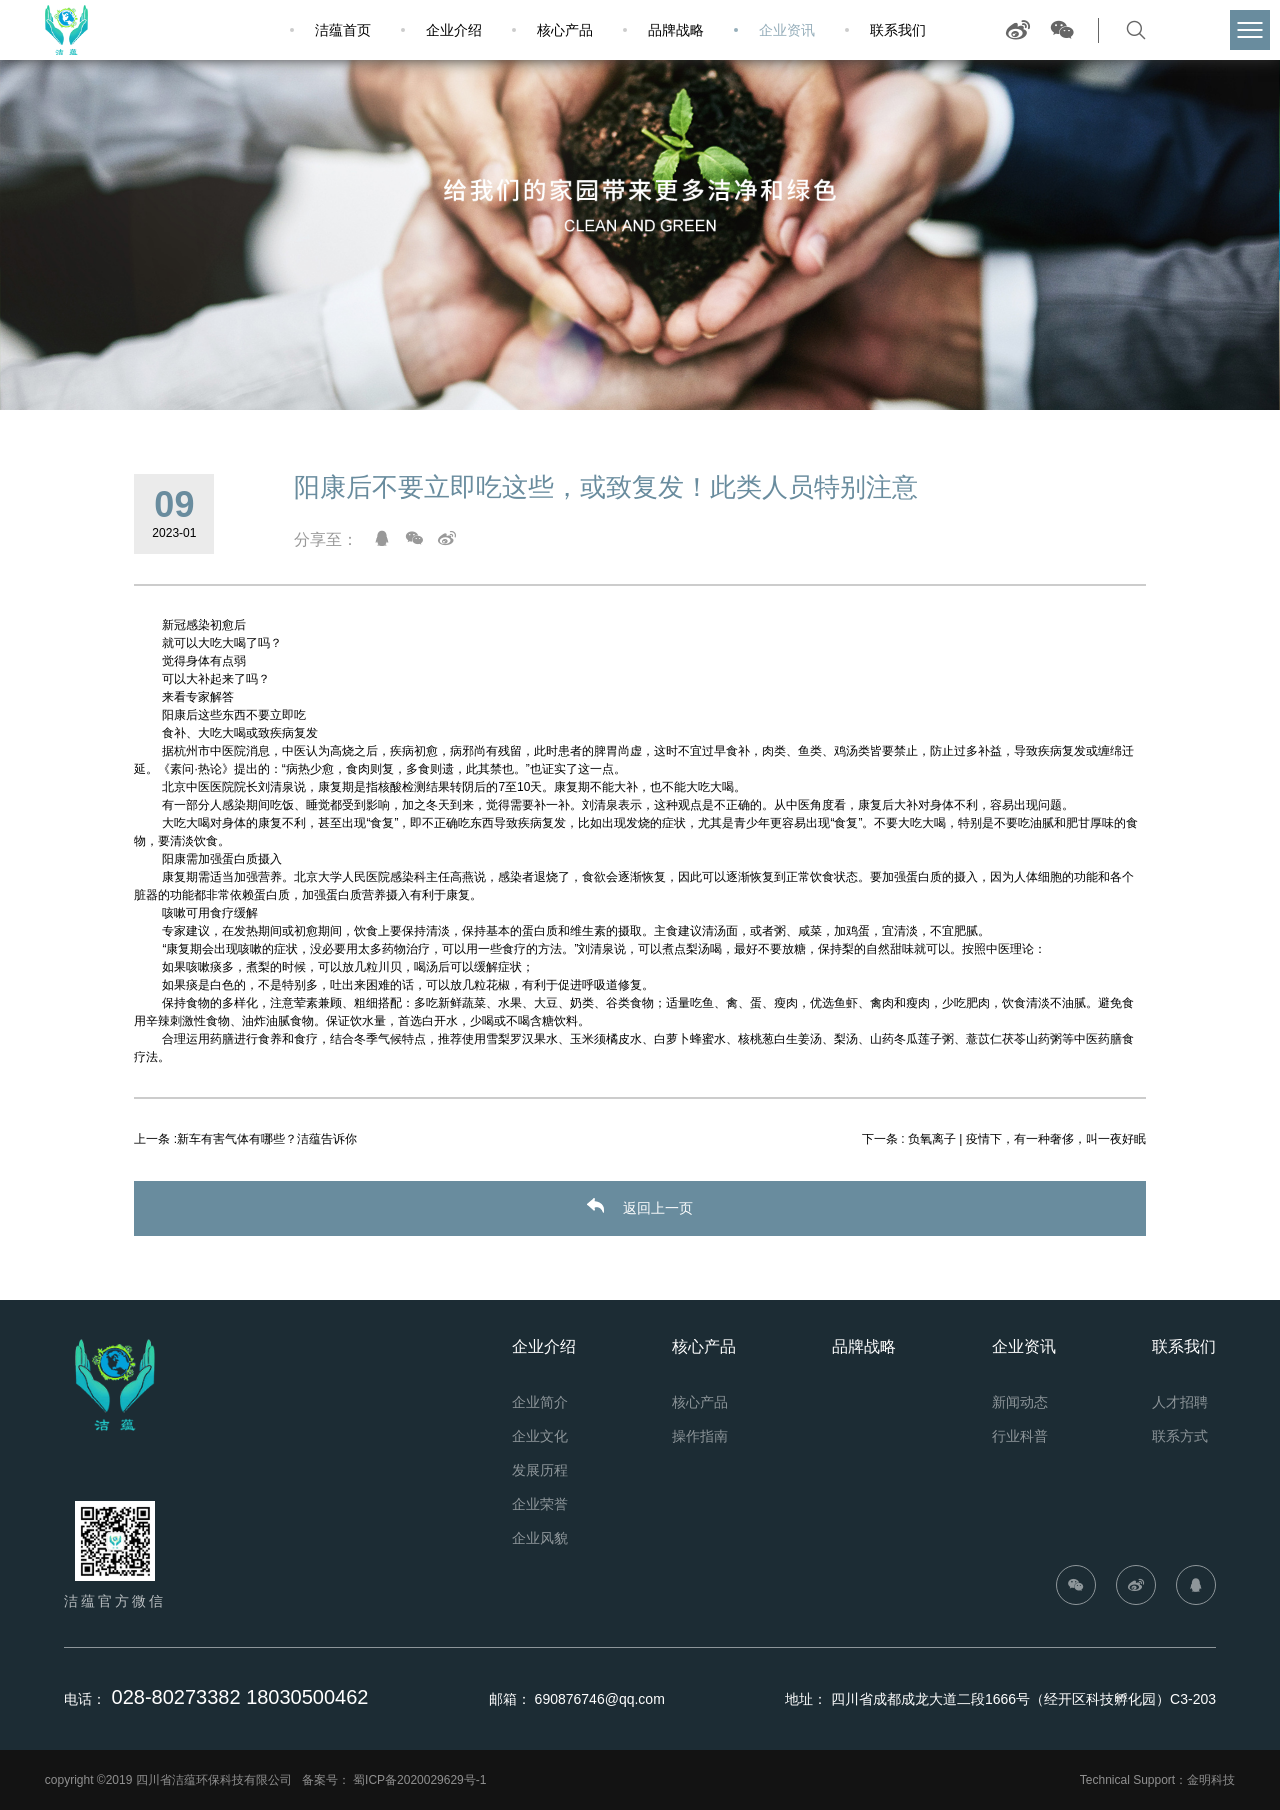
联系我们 (898, 30)
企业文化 (540, 1436)
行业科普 (1020, 1436)
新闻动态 (1020, 1402)
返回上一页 (640, 1207)
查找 (1174, 30)
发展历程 (540, 1470)
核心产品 (565, 30)
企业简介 (540, 1402)
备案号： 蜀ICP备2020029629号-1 (394, 1780)
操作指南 (700, 1436)
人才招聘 (1180, 1402)
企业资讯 (787, 30)
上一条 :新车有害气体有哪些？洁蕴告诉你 (245, 1139)
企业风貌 (540, 1538)
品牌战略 (676, 30)
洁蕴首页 (343, 30)
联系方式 (1180, 1436)
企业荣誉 (540, 1504)
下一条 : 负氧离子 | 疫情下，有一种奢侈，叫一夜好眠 (1004, 1139)
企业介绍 (454, 30)
